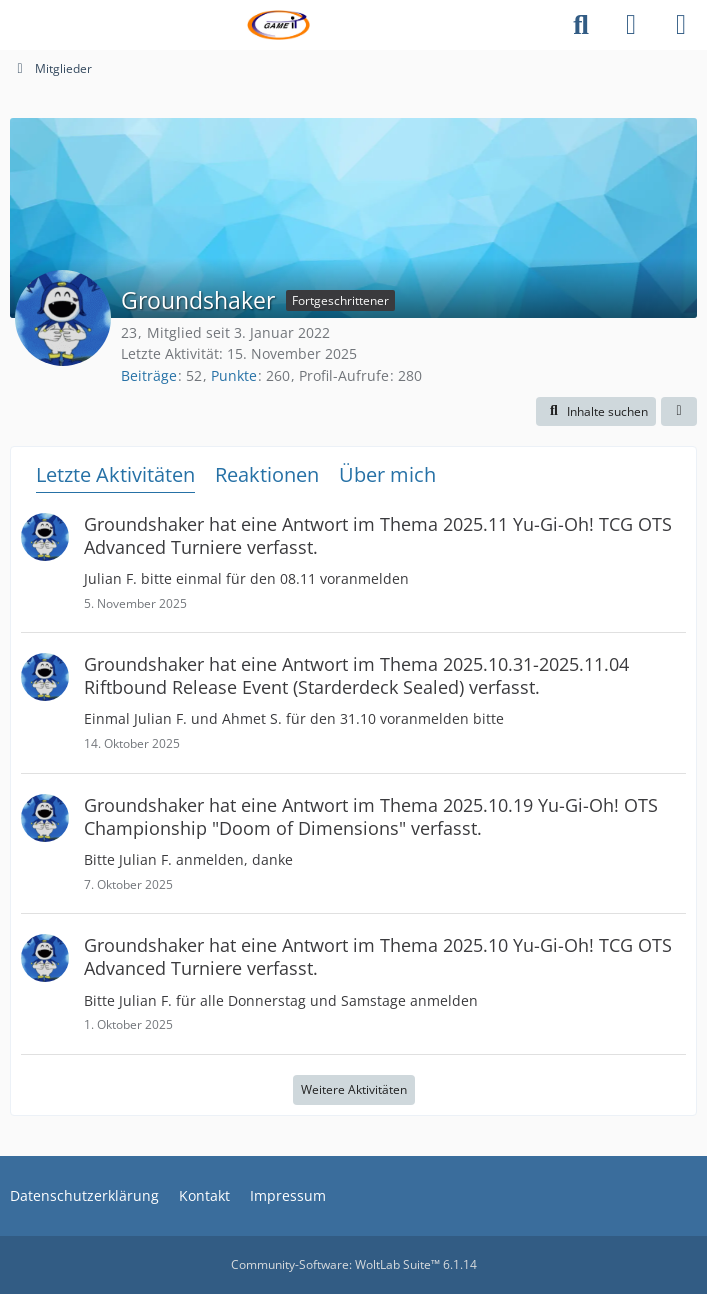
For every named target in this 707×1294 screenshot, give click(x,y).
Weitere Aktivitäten (354, 1089)
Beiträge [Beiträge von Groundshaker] (149, 375)
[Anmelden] (631, 25)
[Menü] (681, 25)
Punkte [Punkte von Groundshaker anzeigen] (234, 375)
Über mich (387, 474)
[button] (596, 412)
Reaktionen (267, 474)
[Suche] (581, 25)
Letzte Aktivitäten (115, 474)
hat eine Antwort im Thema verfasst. (378, 535)
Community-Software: (354, 1264)
